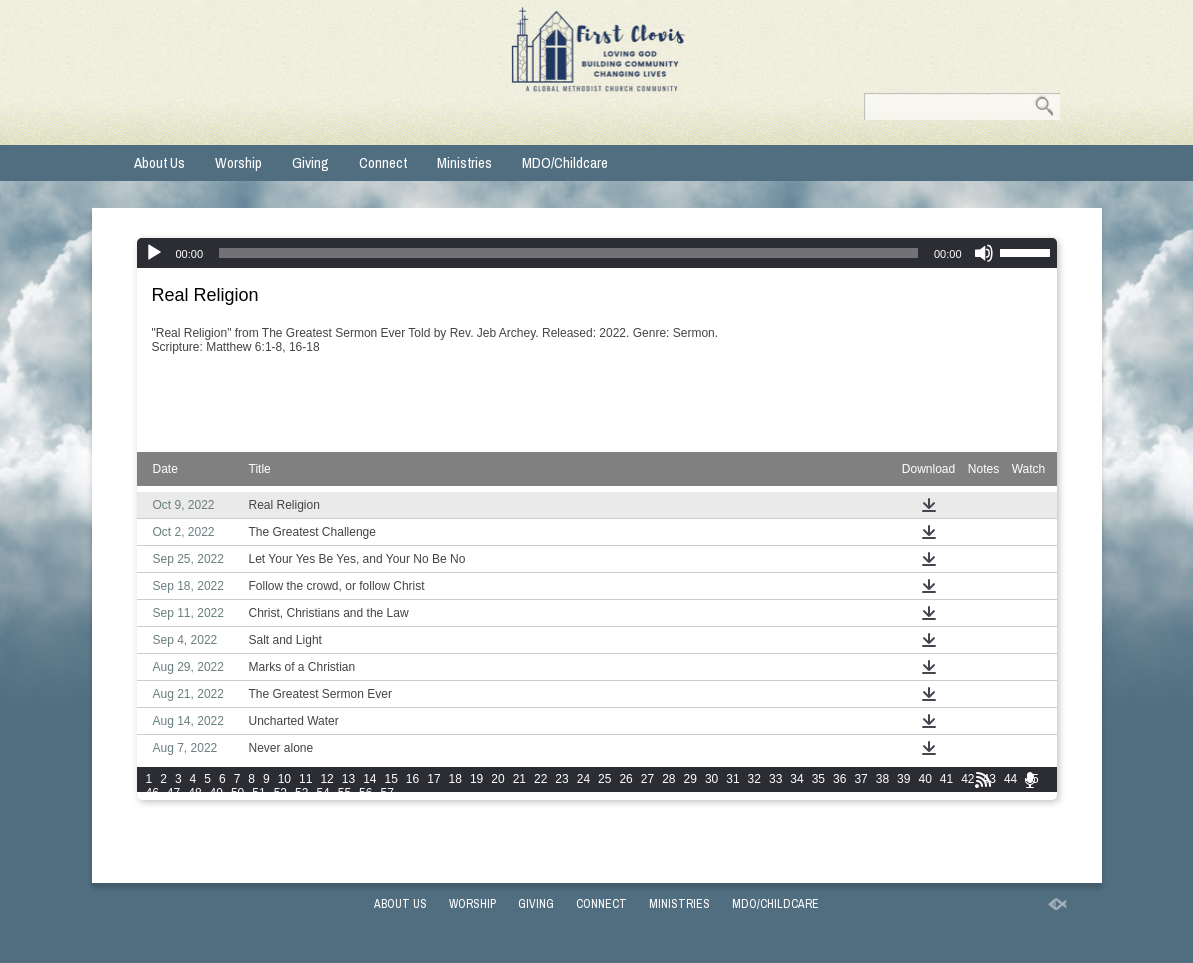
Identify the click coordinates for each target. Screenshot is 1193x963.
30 (711, 779)
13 (348, 779)
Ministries (464, 162)
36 (839, 779)
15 (390, 779)
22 (540, 779)
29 (690, 779)
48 (194, 793)
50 (237, 793)
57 (386, 793)
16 (412, 779)
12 (326, 779)
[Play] (154, 253)
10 (284, 779)
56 (365, 793)
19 (476, 779)
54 (322, 793)
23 (561, 779)
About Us (159, 162)
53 (301, 793)
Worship (238, 162)
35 (818, 779)
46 (152, 793)
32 (754, 779)
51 (258, 793)
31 (732, 779)
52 (280, 793)
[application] (597, 253)
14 (369, 779)
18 (455, 779)
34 (796, 779)
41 (946, 779)
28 (668, 779)
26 (625, 779)
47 (173, 793)
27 (647, 779)
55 (344, 793)
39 (903, 779)
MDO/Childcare (565, 162)
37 (860, 779)
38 (882, 779)
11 (305, 779)
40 (924, 779)
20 (497, 779)
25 (604, 779)
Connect (383, 162)
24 (583, 779)
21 (519, 779)
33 (775, 779)
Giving (310, 162)
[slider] (568, 253)
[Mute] (984, 253)
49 (216, 793)
